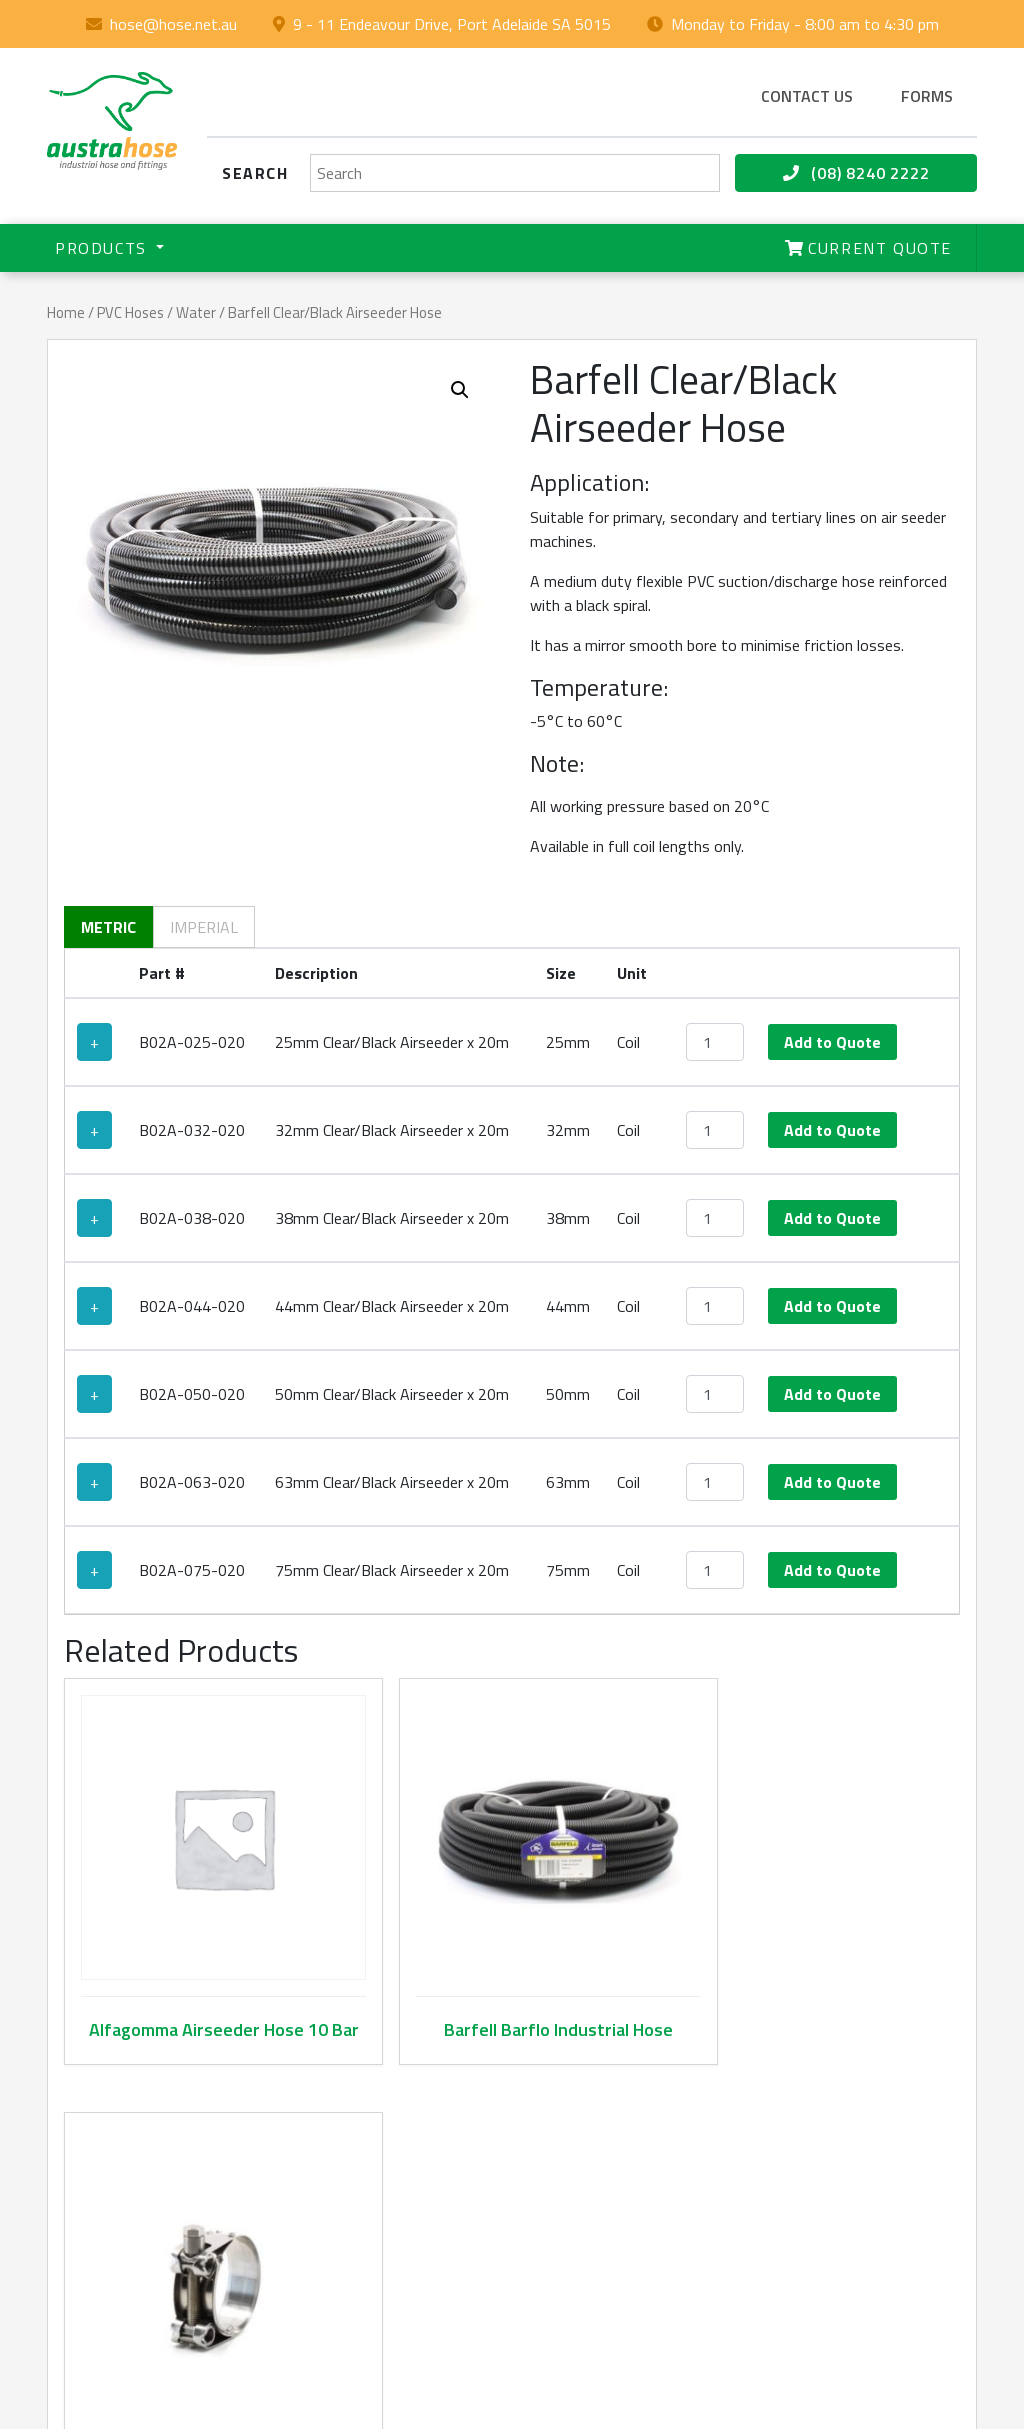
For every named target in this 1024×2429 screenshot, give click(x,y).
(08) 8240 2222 (856, 173)
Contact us (807, 96)
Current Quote (868, 248)
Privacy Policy (773, 2284)
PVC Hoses (130, 312)
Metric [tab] (108, 927)
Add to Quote (832, 1042)
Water (196, 312)
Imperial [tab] (204, 927)
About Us (339, 2142)
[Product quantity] (715, 1042)
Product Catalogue (341, 2201)
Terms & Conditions (793, 2237)
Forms (927, 96)
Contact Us (345, 2260)
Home (66, 312)
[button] (460, 390)
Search (255, 173)
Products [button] (103, 248)
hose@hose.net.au (173, 24)
